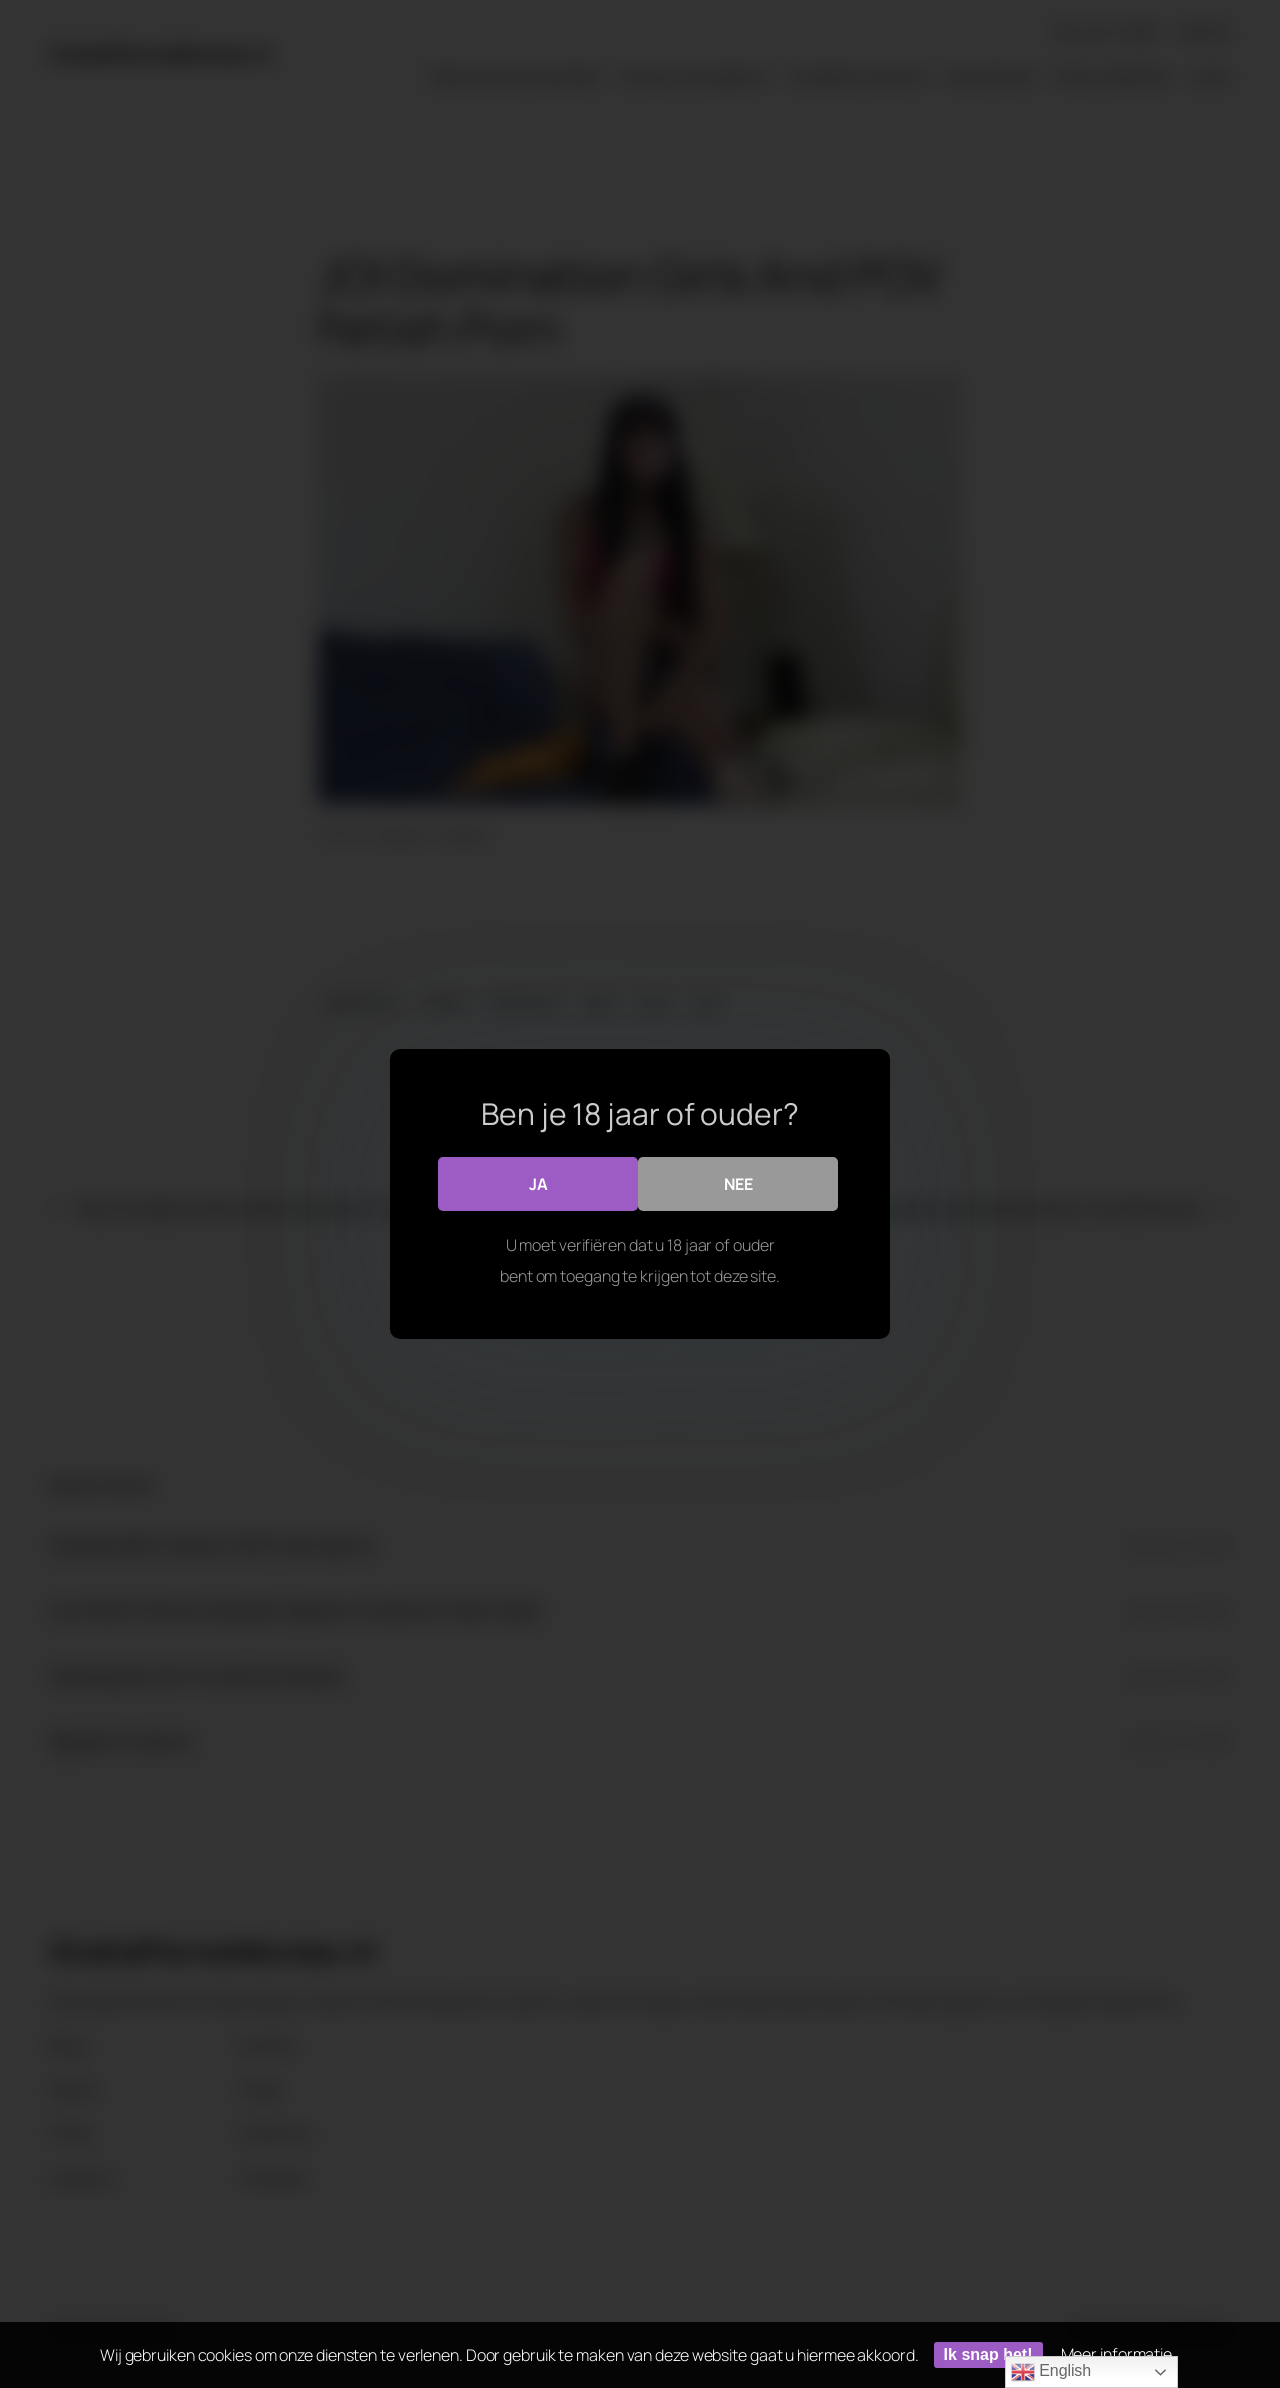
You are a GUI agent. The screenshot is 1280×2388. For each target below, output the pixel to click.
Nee (738, 1183)
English (1051, 2372)
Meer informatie (1117, 2354)
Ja (538, 1183)
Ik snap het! (988, 2354)
